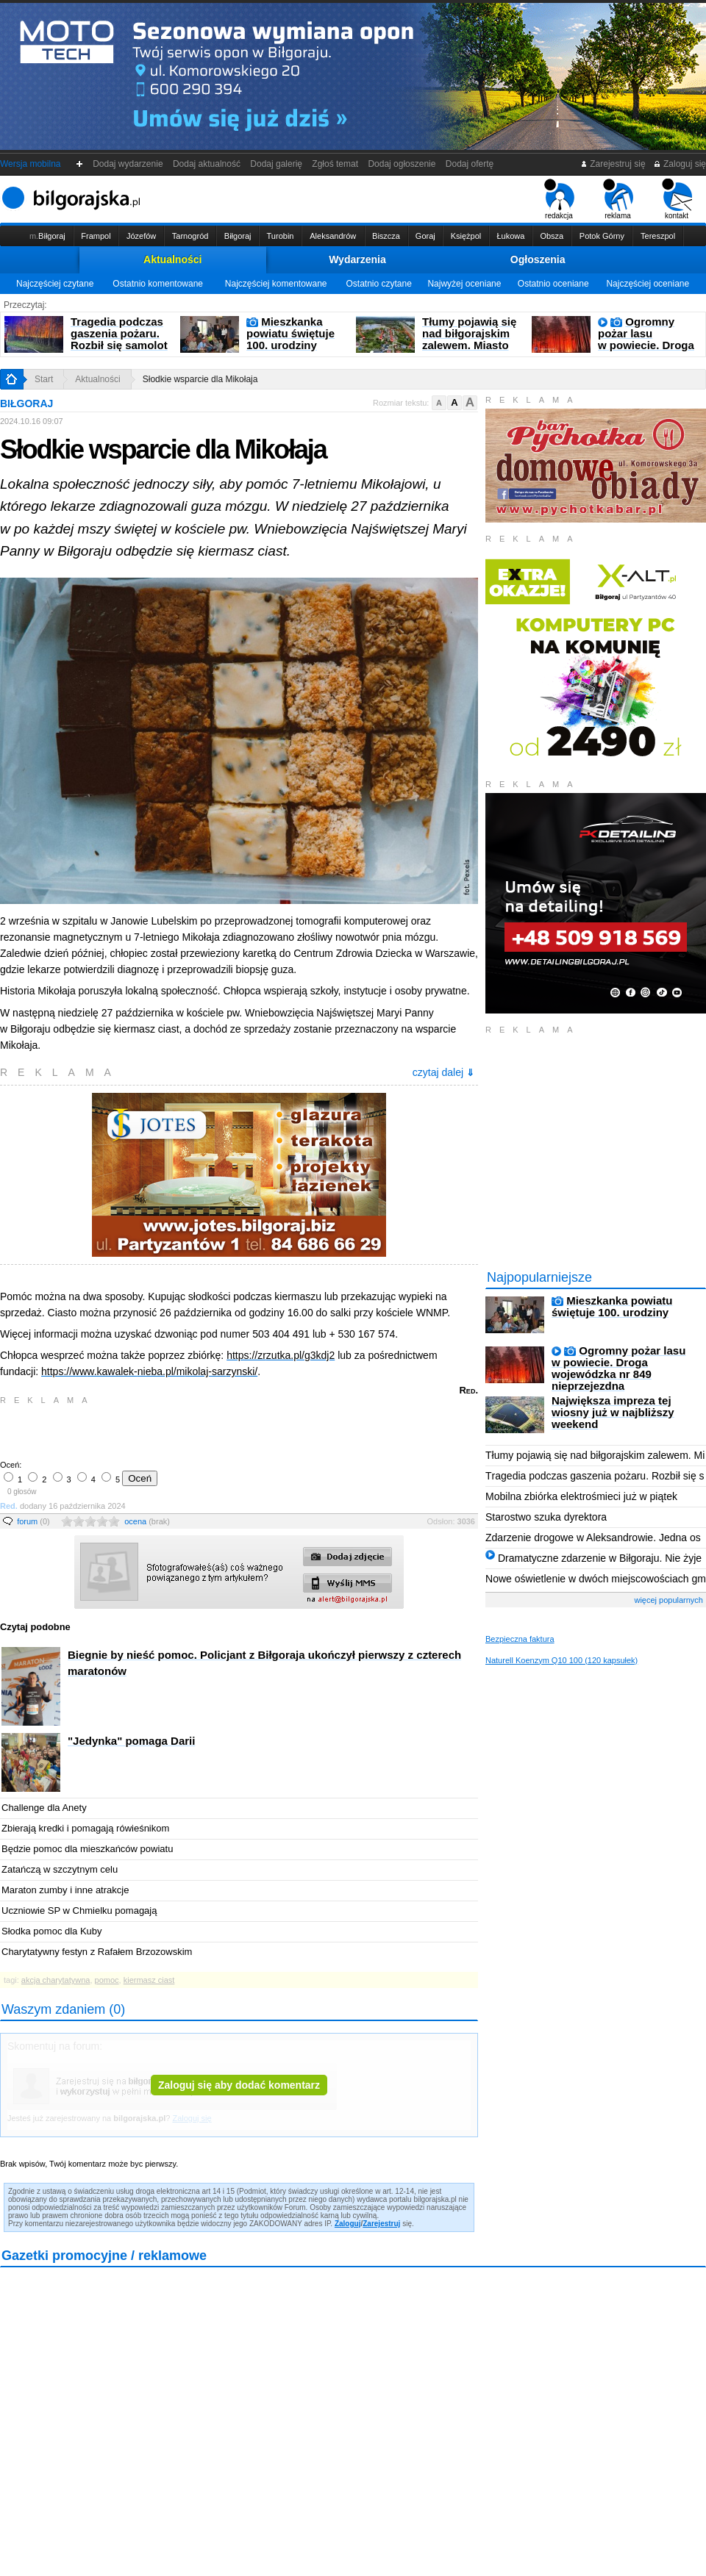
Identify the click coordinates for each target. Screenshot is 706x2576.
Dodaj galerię (276, 164)
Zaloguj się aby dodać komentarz (239, 2085)
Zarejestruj (381, 2224)
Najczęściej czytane (54, 284)
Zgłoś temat (335, 164)
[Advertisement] (173, 1431)
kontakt (677, 199)
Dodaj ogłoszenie (402, 164)
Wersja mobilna (30, 164)
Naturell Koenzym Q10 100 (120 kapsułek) (561, 1660)
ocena (147, 1521)
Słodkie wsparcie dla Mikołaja (200, 379)
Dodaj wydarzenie (128, 164)
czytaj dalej (443, 1072)
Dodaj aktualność (206, 164)
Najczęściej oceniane (647, 284)
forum (33, 1521)
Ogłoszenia (538, 259)
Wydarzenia (357, 259)
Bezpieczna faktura (520, 1639)
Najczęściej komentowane (276, 284)
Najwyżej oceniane (464, 284)
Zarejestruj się (613, 164)
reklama (618, 199)
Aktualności (172, 259)
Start (44, 379)
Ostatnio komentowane (158, 284)
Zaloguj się (679, 164)
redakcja (559, 199)
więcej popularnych (668, 1600)
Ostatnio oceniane (553, 284)
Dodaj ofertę (470, 164)
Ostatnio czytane (378, 284)
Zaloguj (348, 2224)
